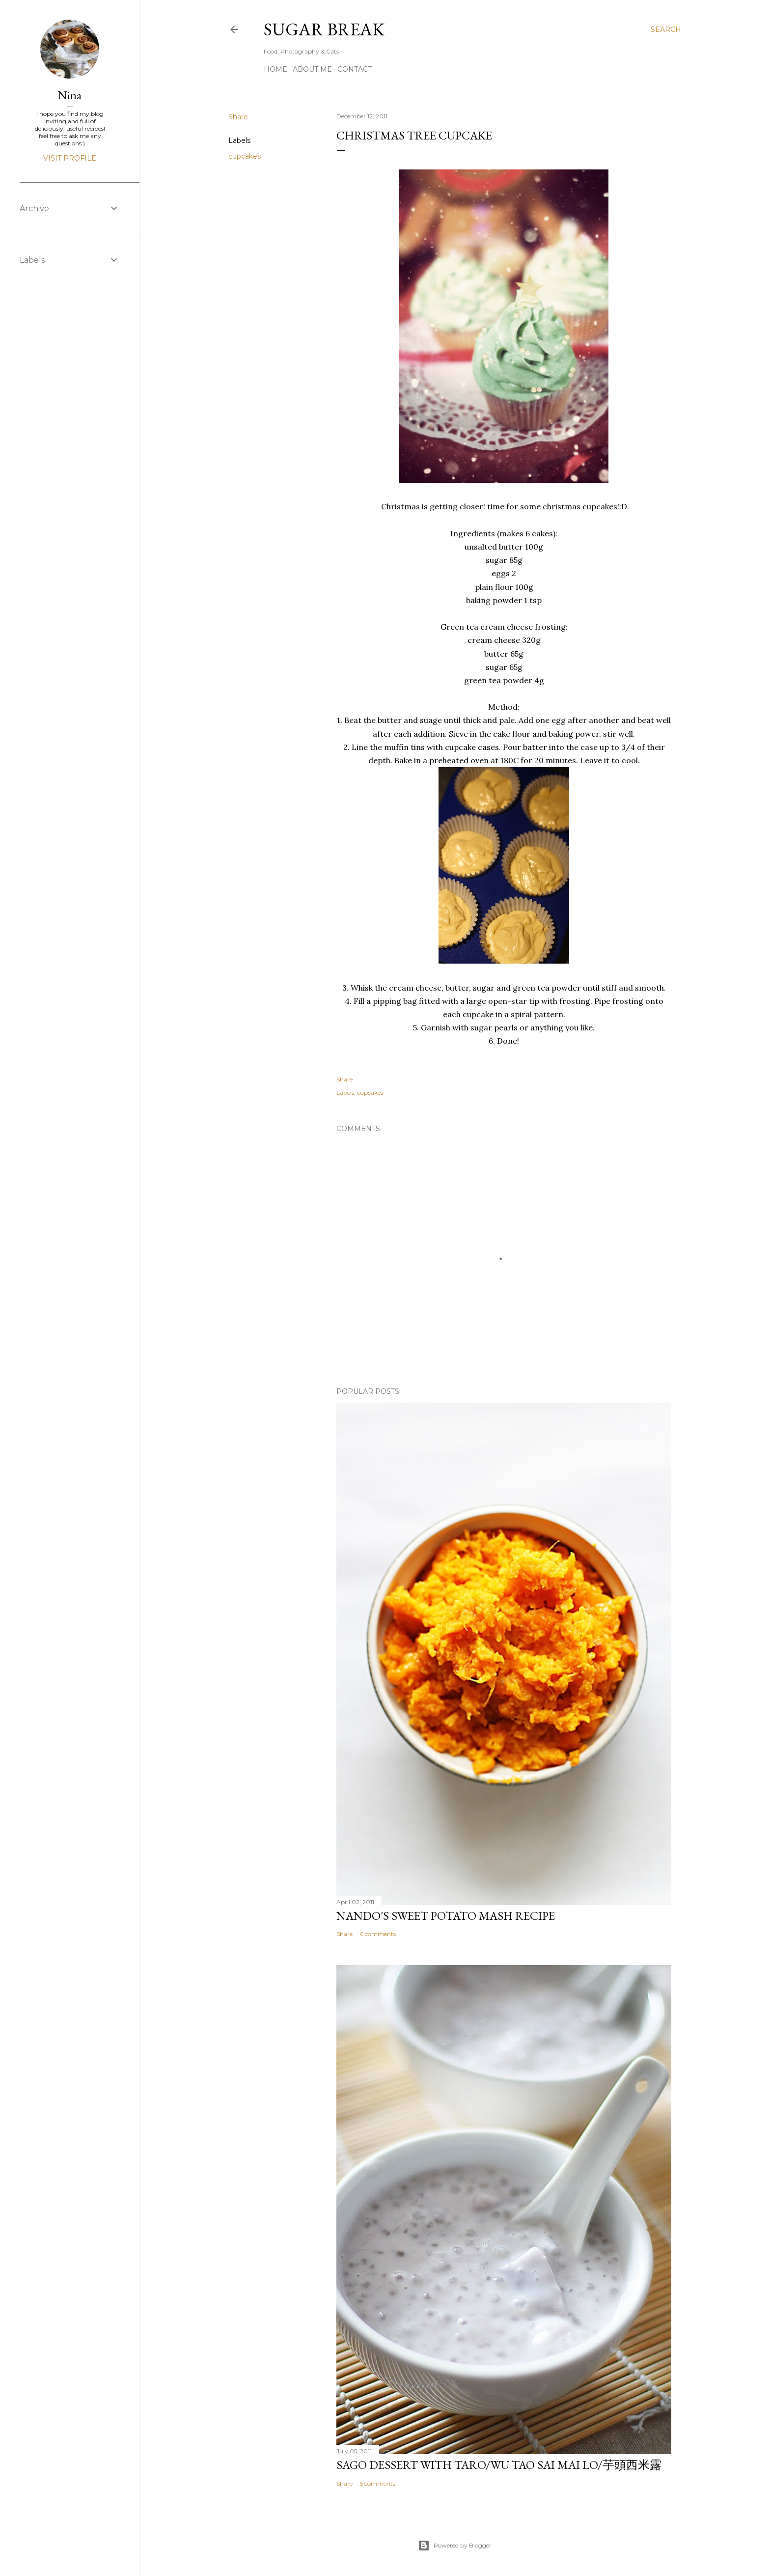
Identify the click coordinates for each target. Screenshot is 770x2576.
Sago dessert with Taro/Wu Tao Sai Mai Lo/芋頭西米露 (498, 2464)
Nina (70, 95)
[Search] (666, 29)
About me (312, 69)
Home (275, 69)
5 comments (377, 2483)
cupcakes (244, 156)
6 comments (378, 1934)
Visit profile (69, 158)
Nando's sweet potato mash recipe (445, 1915)
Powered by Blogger (455, 2545)
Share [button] (238, 116)
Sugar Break (324, 29)
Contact (354, 69)
